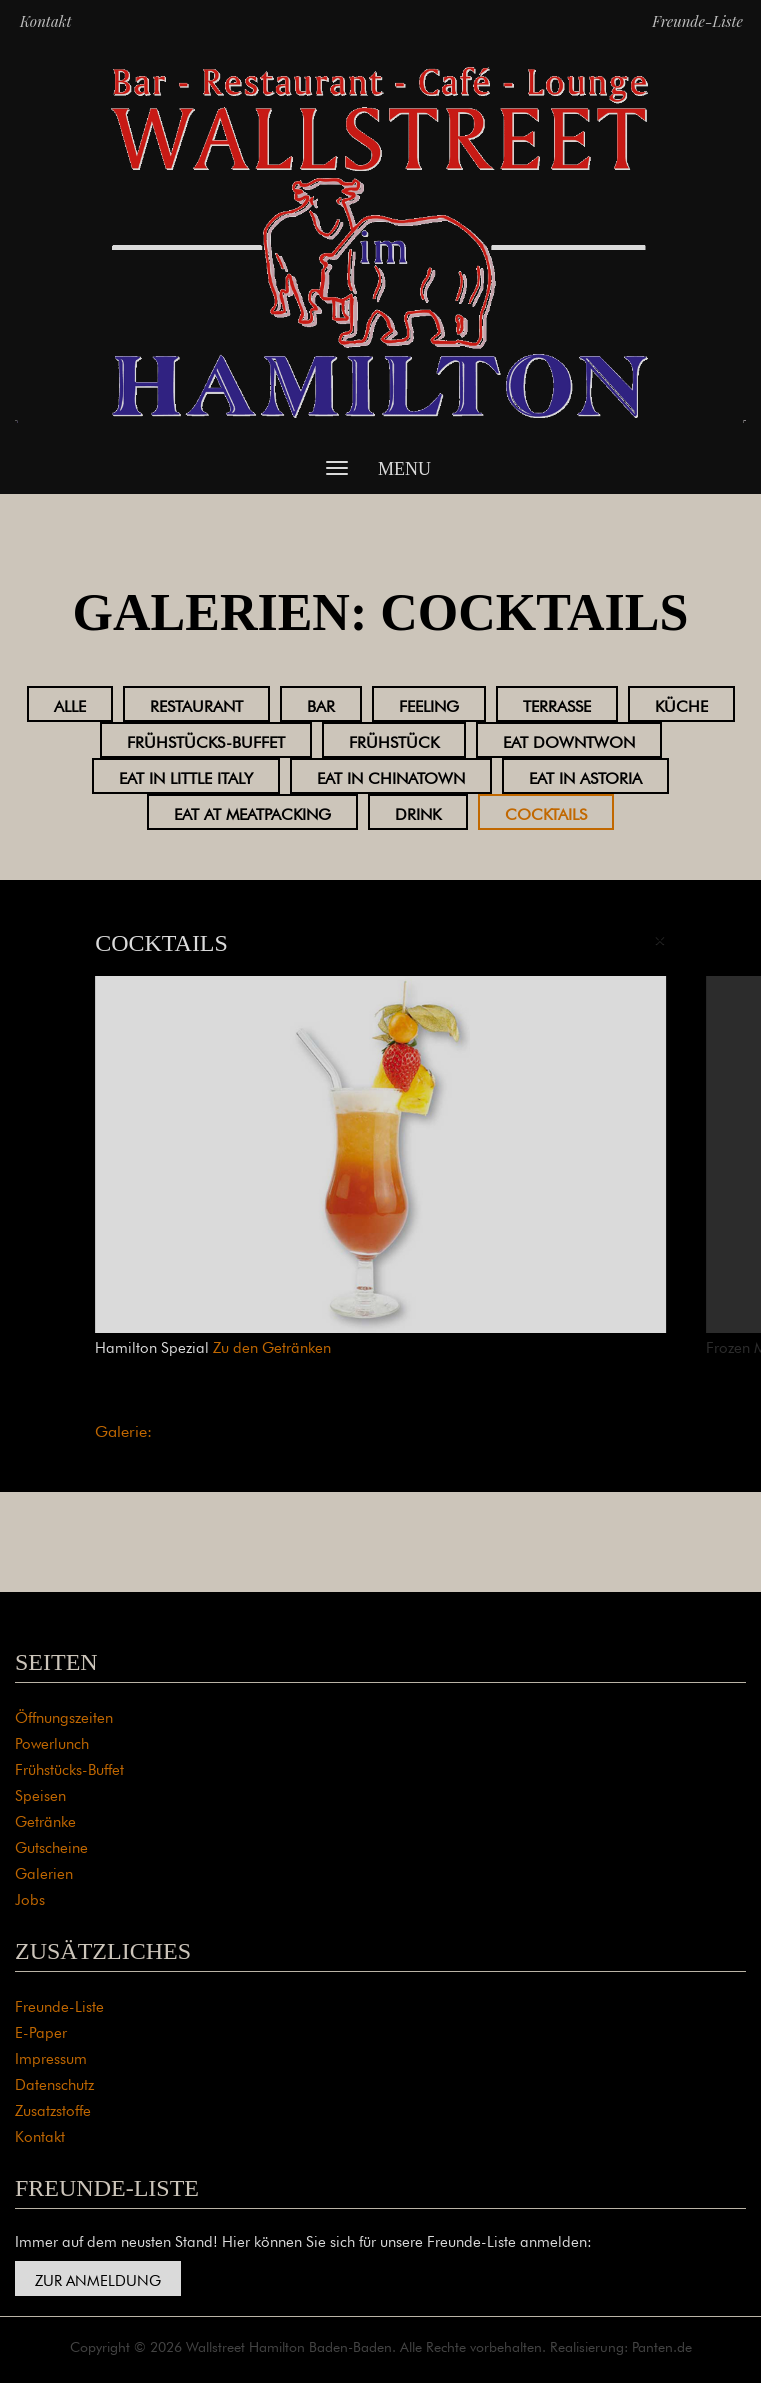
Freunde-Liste (697, 21)
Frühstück (394, 740)
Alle (70, 704)
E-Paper (41, 2030)
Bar (321, 704)
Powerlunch (52, 1741)
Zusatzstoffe (53, 2108)
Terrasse (557, 704)
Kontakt (46, 21)
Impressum (51, 2056)
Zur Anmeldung (98, 2278)
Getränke (45, 1819)
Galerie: (123, 1429)
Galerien (44, 1871)
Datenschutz (54, 2082)
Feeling (429, 704)
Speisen (40, 1793)
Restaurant (196, 704)
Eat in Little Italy (186, 776)
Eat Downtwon (569, 740)
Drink (418, 812)
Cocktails (546, 812)
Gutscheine (51, 1845)
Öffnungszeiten (64, 1715)
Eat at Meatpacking (252, 812)
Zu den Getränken (272, 1345)
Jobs (30, 1897)
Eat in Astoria (585, 776)
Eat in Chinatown (391, 776)
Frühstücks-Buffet (206, 740)
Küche (681, 704)
